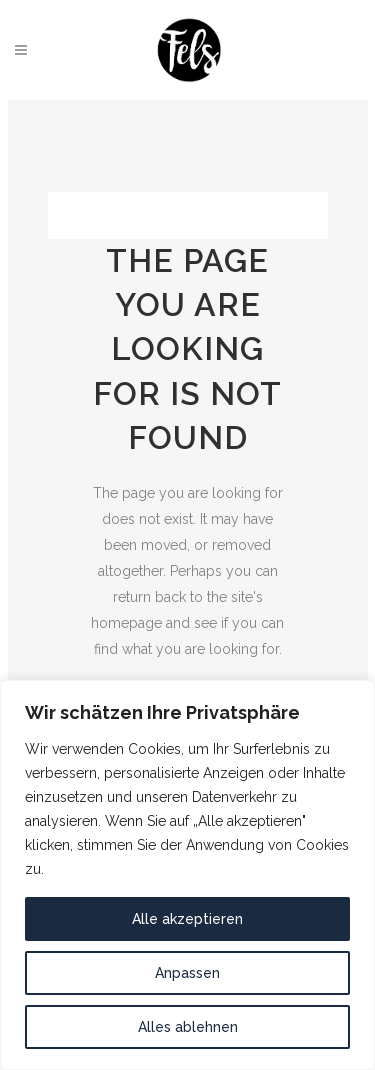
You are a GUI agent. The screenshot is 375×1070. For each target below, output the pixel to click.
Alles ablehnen (188, 1027)
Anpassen (187, 973)
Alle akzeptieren (187, 919)
